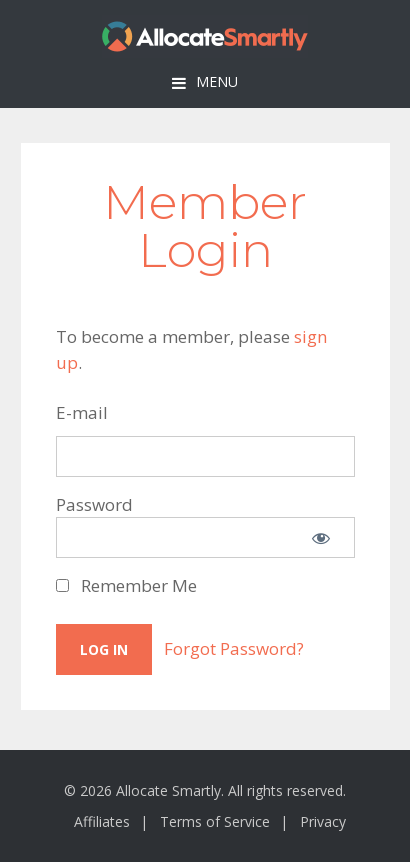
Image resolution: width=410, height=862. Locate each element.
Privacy (323, 821)
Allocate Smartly (205, 36)
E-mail (82, 412)
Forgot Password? (234, 648)
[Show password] (321, 537)
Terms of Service (215, 821)
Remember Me (126, 585)
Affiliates (102, 821)
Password (94, 504)
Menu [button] (217, 81)
